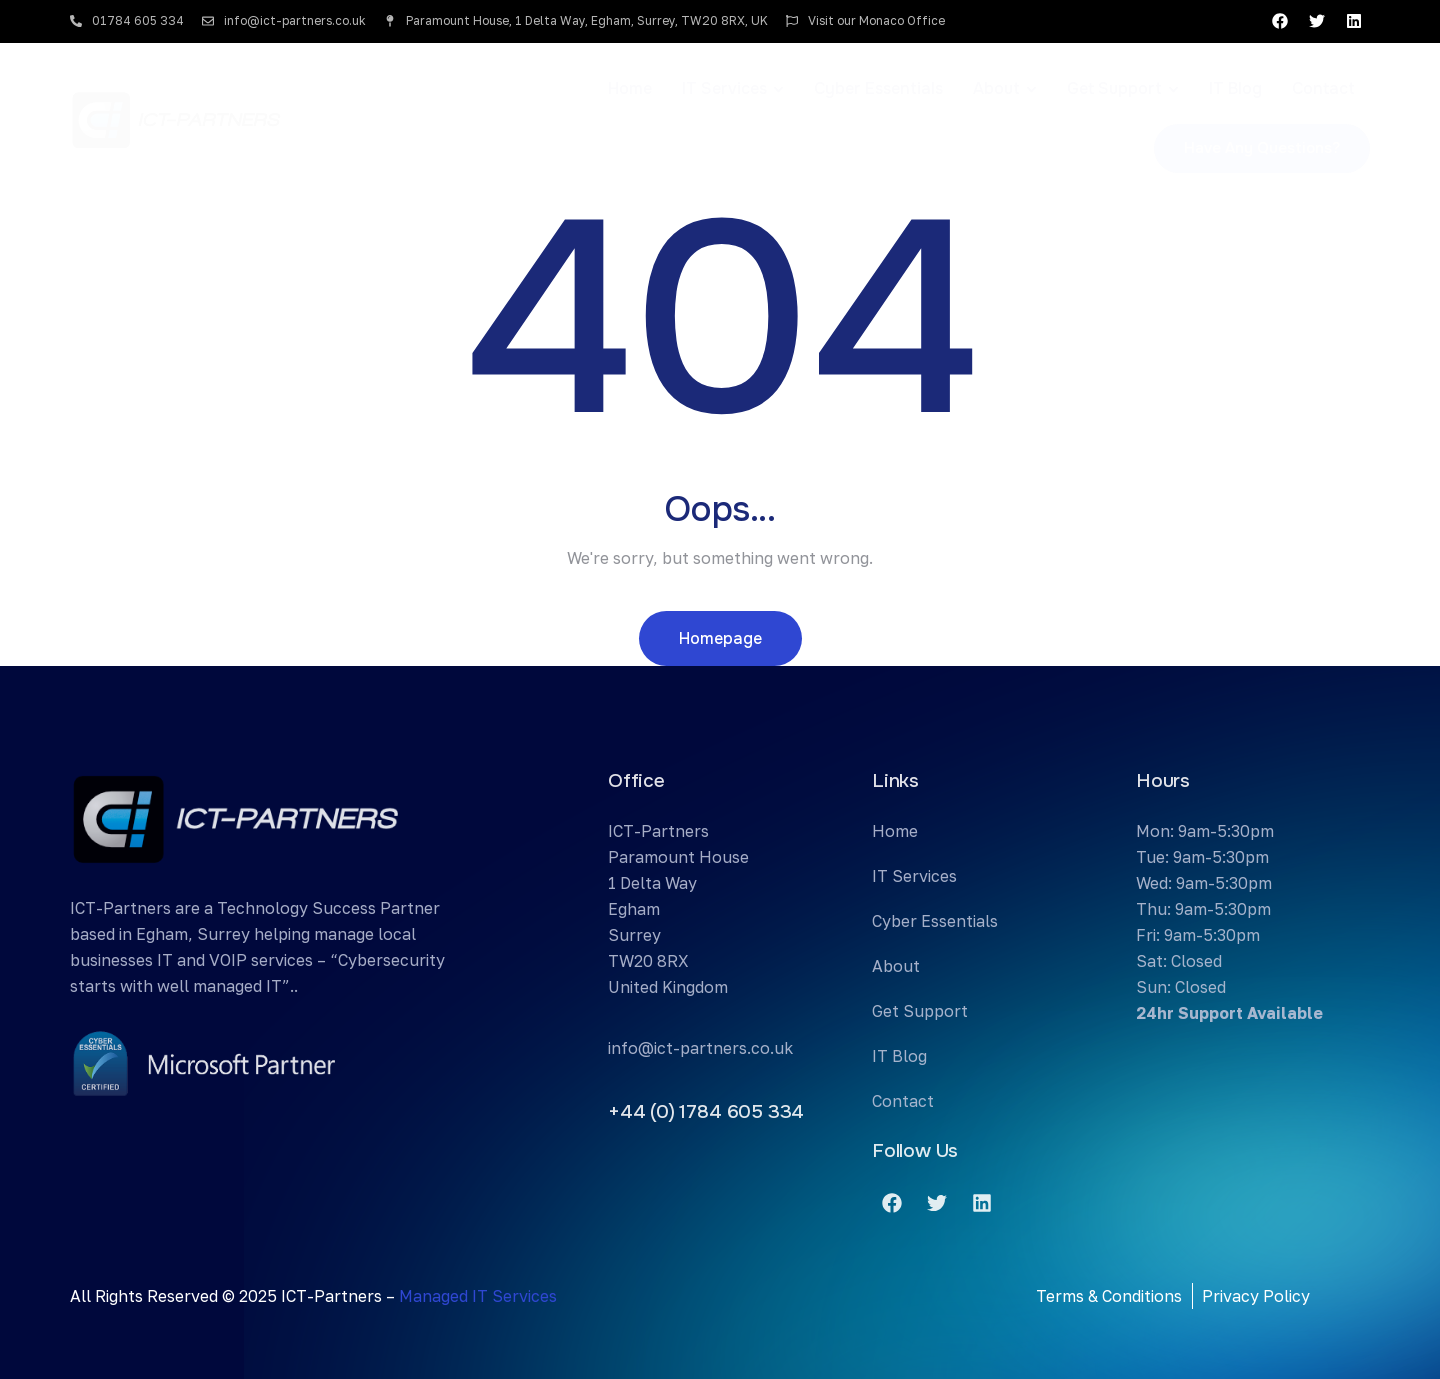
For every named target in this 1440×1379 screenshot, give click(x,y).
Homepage (720, 638)
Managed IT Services (478, 1296)
